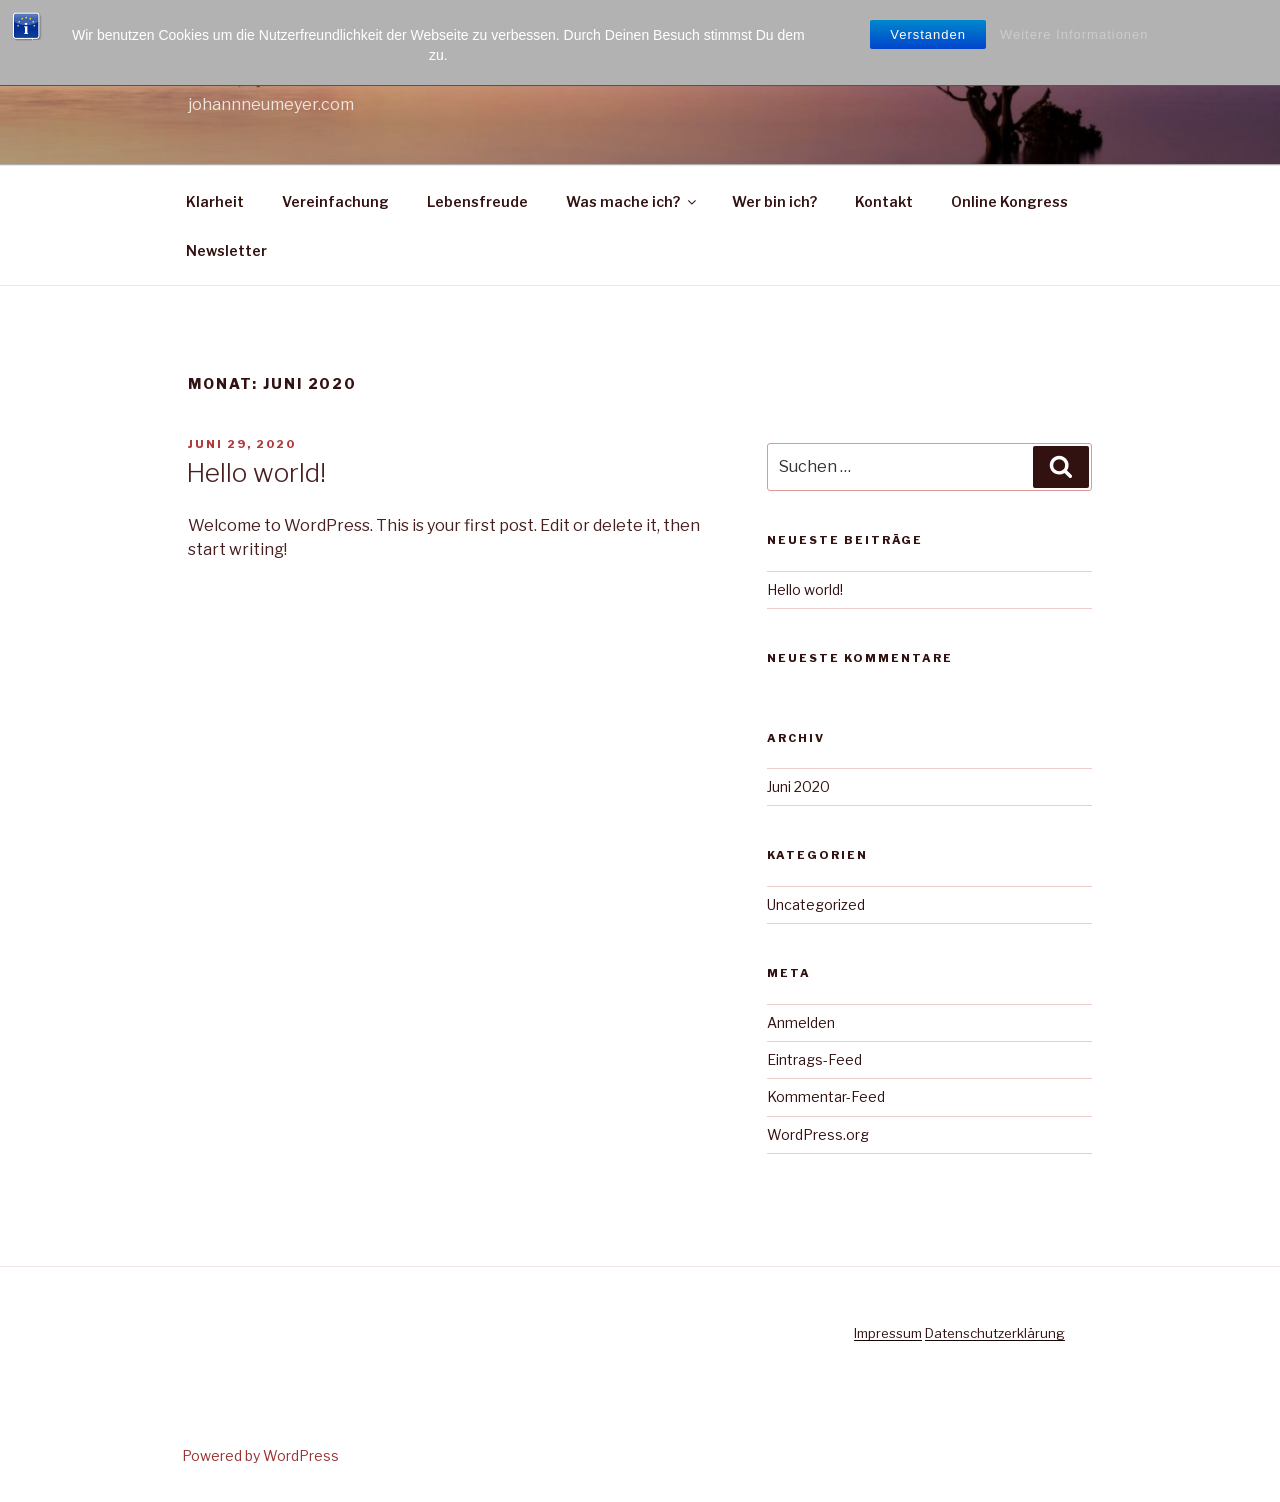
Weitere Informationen (1074, 34)
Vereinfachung (335, 201)
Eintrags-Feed (814, 1059)
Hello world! (256, 472)
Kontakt (884, 201)
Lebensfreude (477, 201)
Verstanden (928, 34)
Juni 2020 (798, 786)
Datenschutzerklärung (995, 1333)
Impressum (888, 1333)
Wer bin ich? (774, 201)
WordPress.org (818, 1134)
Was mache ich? (632, 201)
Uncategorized (816, 904)
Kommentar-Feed (826, 1096)
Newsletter (226, 250)
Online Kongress (1009, 201)
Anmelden (801, 1022)
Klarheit (215, 201)
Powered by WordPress (260, 1455)
